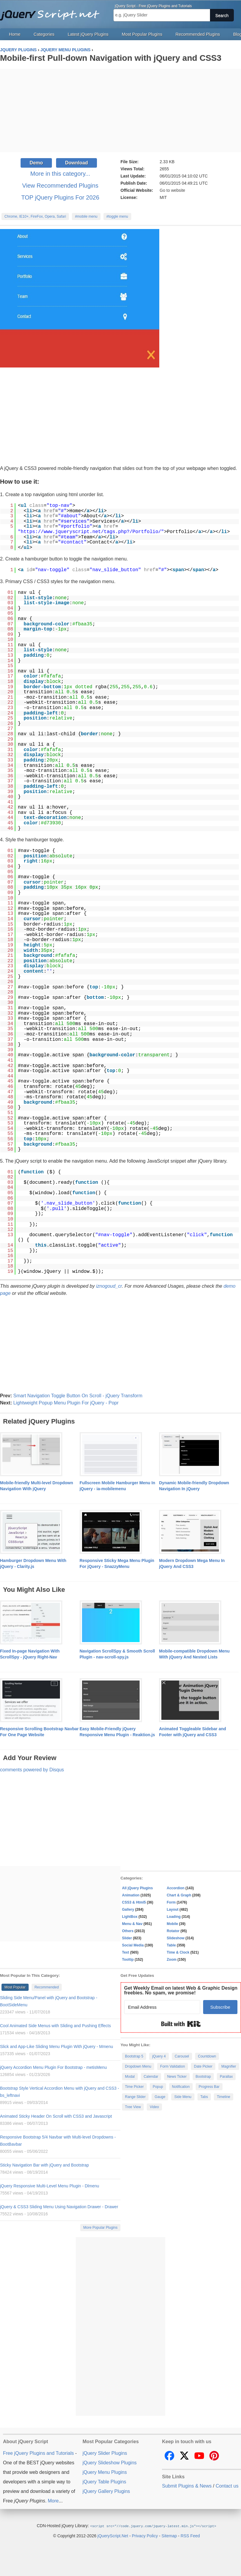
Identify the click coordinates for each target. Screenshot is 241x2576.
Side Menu (182, 2097)
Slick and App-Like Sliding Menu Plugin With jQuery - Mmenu (56, 2046)
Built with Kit (181, 2024)
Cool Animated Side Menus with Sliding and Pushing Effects (55, 2025)
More (53, 2500)
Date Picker (203, 2066)
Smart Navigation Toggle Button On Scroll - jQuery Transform (77, 1395)
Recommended (47, 1987)
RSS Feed (190, 2535)
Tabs (204, 2097)
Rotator (173, 1931)
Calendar (151, 2076)
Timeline (223, 2097)
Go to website (172, 190)
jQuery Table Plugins (104, 2481)
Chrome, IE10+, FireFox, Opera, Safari (35, 216)
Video (154, 2107)
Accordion (175, 1888)
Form (171, 1902)
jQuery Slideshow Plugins (110, 2462)
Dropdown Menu (138, 2066)
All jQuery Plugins (137, 1888)
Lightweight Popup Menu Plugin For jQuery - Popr (65, 1402)
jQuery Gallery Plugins (106, 2491)
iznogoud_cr (109, 1286)
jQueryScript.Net (113, 2535)
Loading (174, 1917)
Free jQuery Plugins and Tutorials (52, 12)
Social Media (133, 1945)
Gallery (128, 1909)
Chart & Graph (179, 1895)
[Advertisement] (120, 110)
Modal (130, 2076)
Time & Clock (178, 1952)
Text (125, 1952)
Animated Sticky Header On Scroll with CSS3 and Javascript (56, 2116)
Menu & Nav (132, 1924)
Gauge (160, 2097)
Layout (172, 1909)
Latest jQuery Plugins (88, 34)
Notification (181, 2087)
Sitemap (169, 2535)
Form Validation (172, 2066)
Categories (44, 34)
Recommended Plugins (198, 34)
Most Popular (15, 1987)
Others (128, 1931)
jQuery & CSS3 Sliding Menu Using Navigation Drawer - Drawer (59, 2206)
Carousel (182, 2056)
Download (76, 162)
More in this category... (60, 173)
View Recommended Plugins (60, 185)
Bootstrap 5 (134, 2056)
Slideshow (175, 1938)
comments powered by (32, 1769)
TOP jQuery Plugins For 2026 (60, 197)
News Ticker (176, 2076)
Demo (36, 162)
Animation (131, 1895)
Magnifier (228, 2066)
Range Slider (135, 2097)
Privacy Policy (145, 2535)
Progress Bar (209, 2087)
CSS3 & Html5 (134, 1902)
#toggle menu (117, 216)
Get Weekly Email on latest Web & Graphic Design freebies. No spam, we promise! (180, 1990)
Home (14, 34)
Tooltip (128, 1959)
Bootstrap (203, 2076)
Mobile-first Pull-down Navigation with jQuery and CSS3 (110, 58)
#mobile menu (86, 216)
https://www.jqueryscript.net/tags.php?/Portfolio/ (91, 532)
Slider (127, 1938)
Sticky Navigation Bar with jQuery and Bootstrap (44, 2165)
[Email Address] (162, 2007)
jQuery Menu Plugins (105, 2472)
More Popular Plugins (100, 2227)
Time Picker (134, 2087)
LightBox (130, 1917)
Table (171, 1945)
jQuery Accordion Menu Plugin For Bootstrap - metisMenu (53, 2067)
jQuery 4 (159, 2056)
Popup (158, 2087)
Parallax (226, 2076)
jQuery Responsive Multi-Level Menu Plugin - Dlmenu (49, 2185)
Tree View (133, 2107)
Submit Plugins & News (186, 2485)
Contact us (227, 2485)
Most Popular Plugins (142, 34)
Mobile (172, 1924)
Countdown (207, 2056)
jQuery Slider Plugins (105, 2453)
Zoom (172, 1959)
